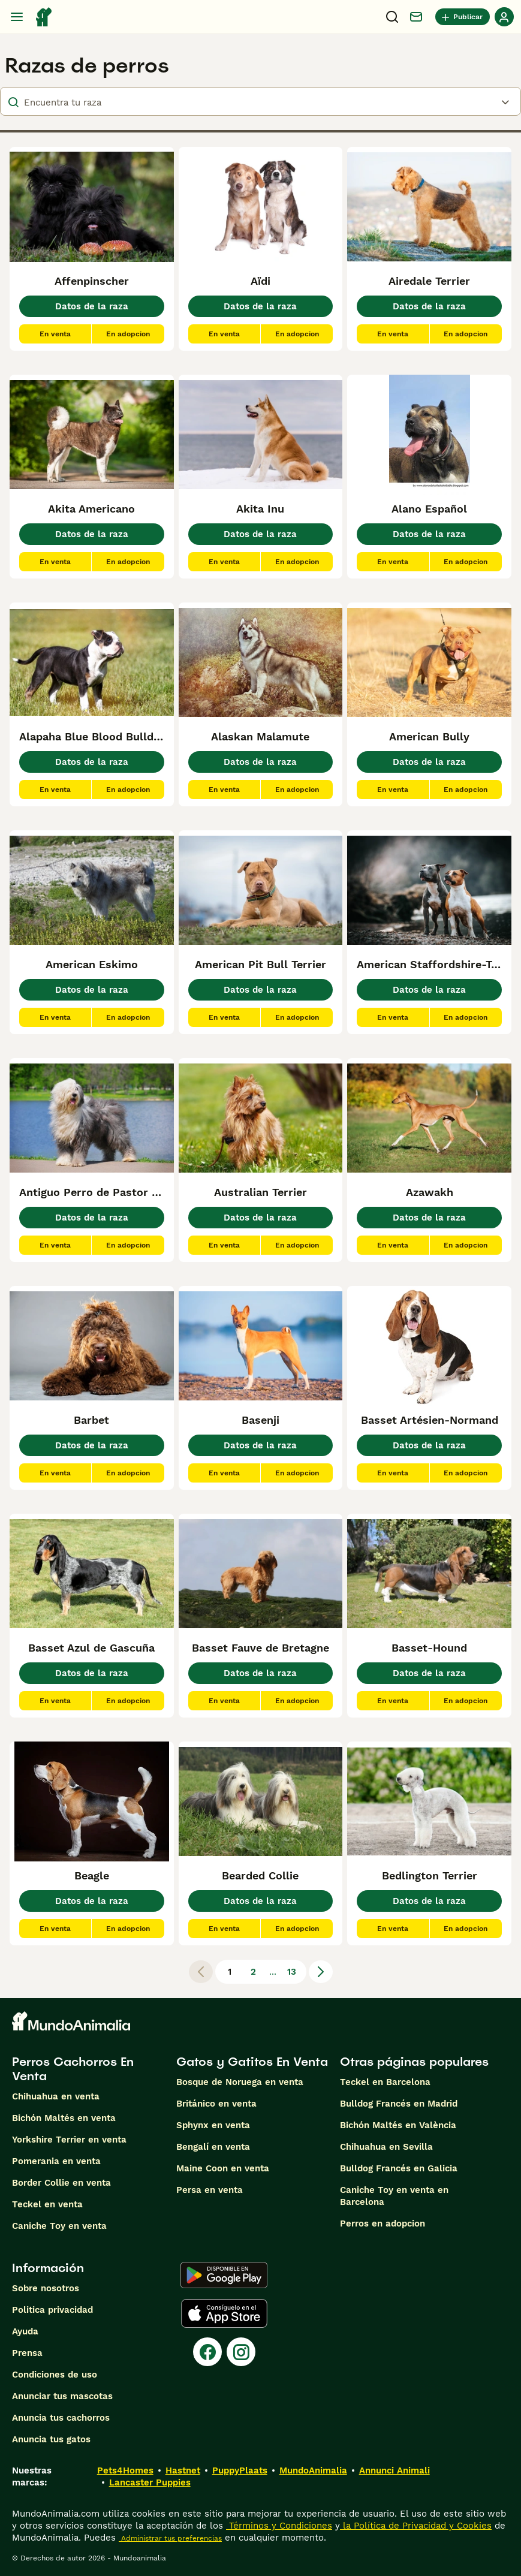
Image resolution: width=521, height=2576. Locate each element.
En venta (55, 334)
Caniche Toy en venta (59, 2226)
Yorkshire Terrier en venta (69, 2139)
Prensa (27, 2353)
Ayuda (25, 2331)
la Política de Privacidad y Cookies (416, 2525)
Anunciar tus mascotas (62, 2396)
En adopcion (128, 334)
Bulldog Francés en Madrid (398, 2103)
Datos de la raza (91, 306)
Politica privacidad (52, 2309)
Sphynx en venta (213, 2125)
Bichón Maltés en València (398, 2125)
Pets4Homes (125, 2470)
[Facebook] (207, 2351)
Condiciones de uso (54, 2374)
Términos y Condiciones (279, 2525)
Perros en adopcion (382, 2223)
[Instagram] (241, 2351)
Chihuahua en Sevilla (386, 2146)
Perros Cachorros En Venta (73, 2068)
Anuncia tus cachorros (61, 2417)
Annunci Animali (394, 2470)
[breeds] (260, 101)
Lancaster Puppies (150, 2482)
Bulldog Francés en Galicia (398, 2168)
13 (291, 1971)
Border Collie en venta (61, 2182)
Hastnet (182, 2470)
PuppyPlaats (239, 2470)
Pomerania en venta (56, 2161)
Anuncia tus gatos (51, 2439)
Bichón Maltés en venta (64, 2118)
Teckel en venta (47, 2204)
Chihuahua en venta (56, 2096)
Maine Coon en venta (222, 2168)
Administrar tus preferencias (170, 2538)
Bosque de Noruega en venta (239, 2082)
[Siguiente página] (321, 1971)
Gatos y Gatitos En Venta (252, 2061)
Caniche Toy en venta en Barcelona (394, 2196)
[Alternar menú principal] (17, 17)
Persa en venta (209, 2190)
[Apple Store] (224, 2313)
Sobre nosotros (45, 2288)
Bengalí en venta (213, 2146)
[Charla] (416, 17)
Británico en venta (216, 2103)
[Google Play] (223, 2275)
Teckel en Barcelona (385, 2082)
